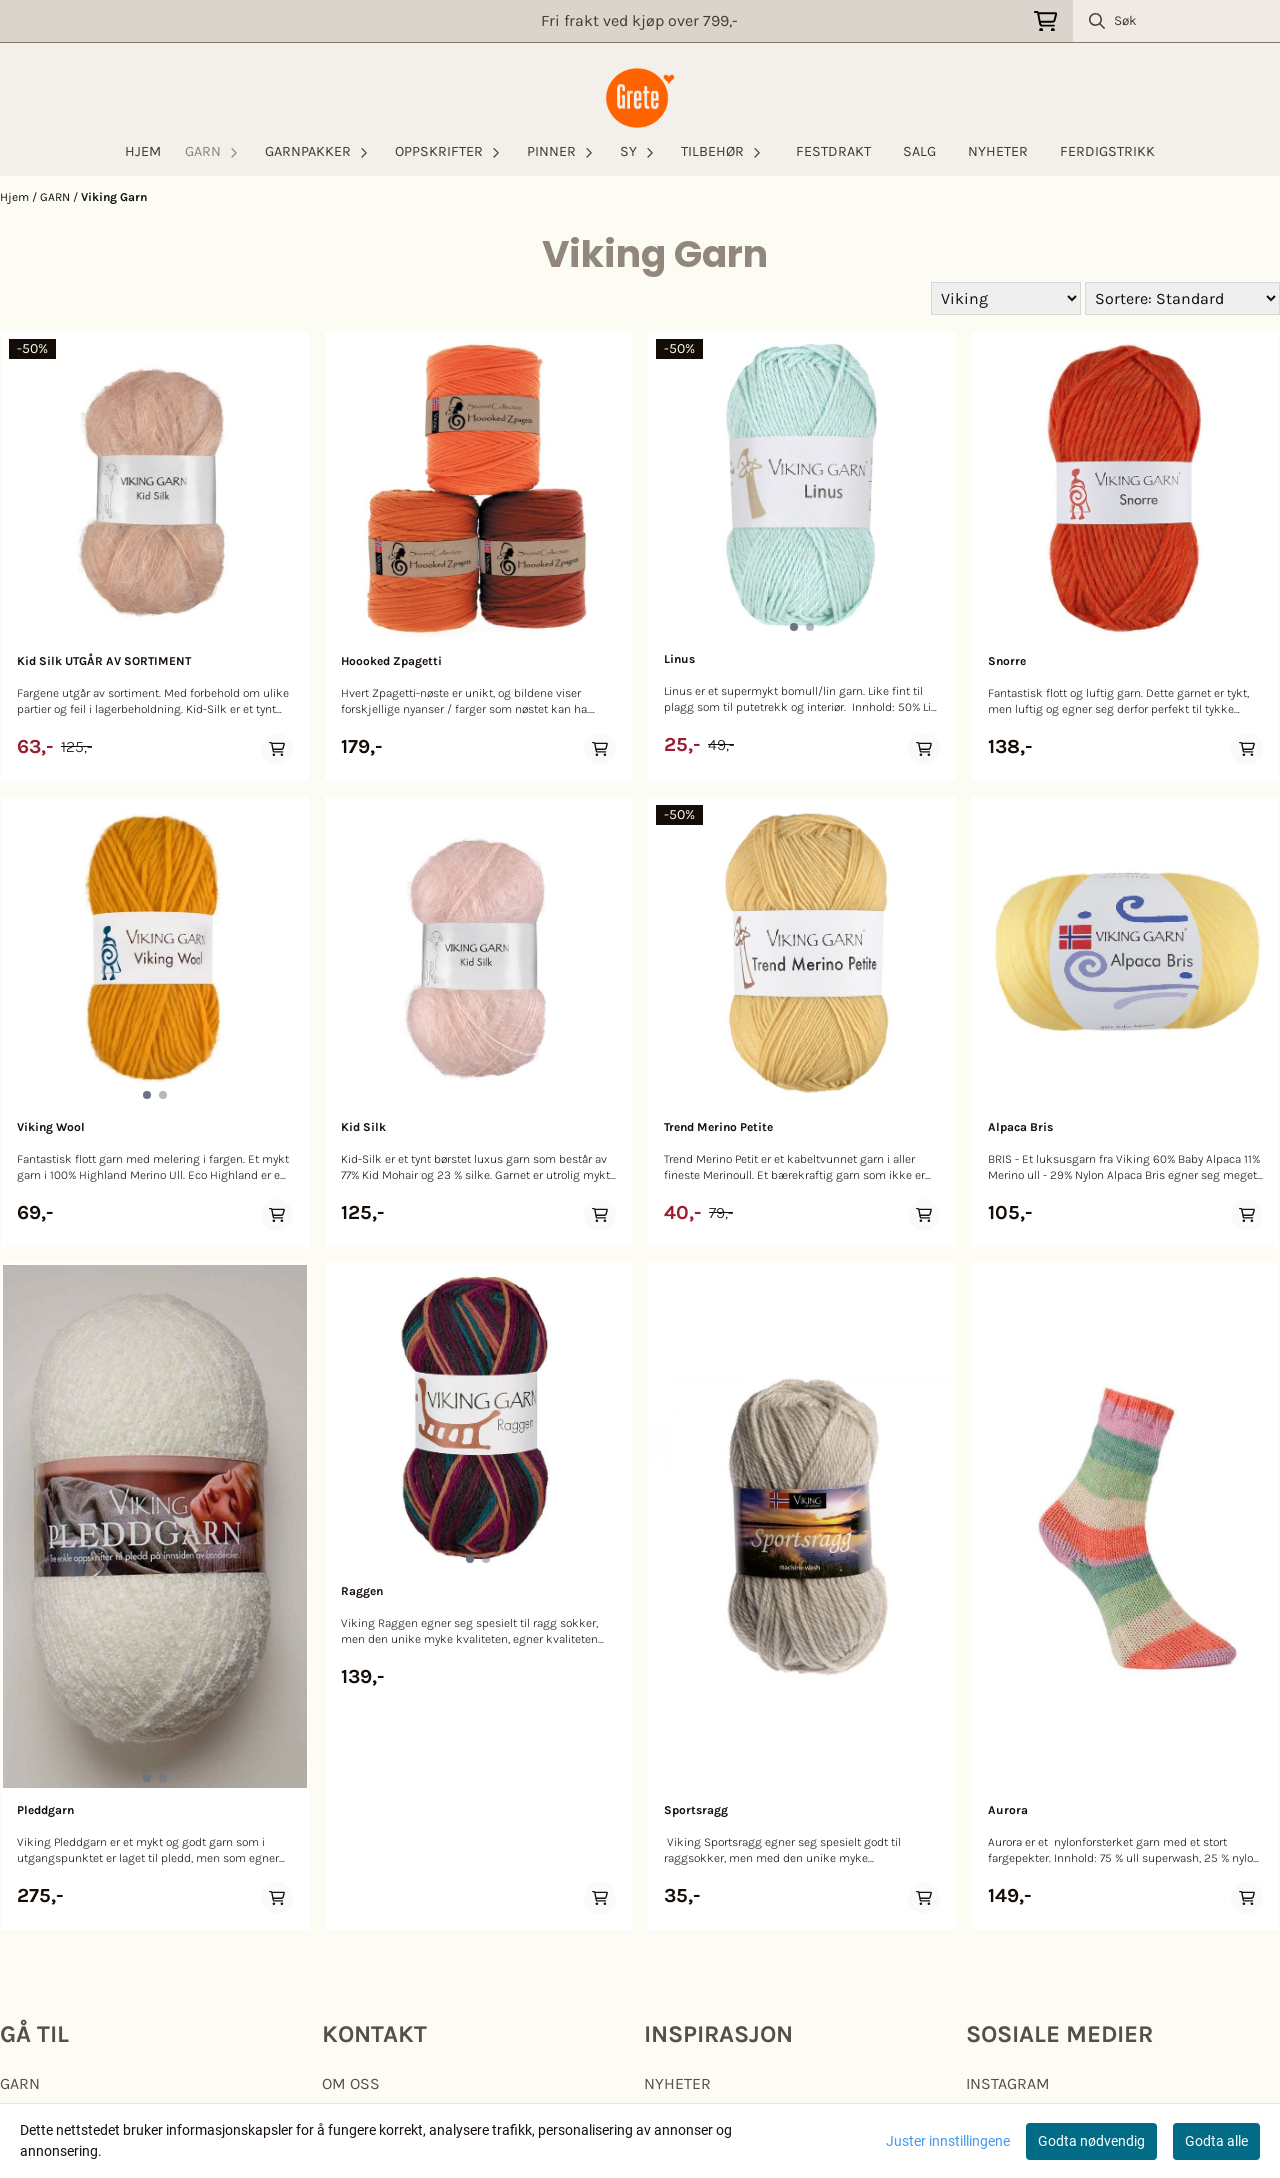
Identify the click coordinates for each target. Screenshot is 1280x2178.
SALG (919, 151)
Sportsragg (696, 1810)
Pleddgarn (45, 1810)
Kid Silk (363, 1127)
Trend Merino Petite (718, 1127)
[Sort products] (1182, 298)
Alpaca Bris (1020, 1127)
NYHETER (998, 151)
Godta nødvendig (1091, 2141)
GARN (56, 197)
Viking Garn (114, 197)
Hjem (16, 197)
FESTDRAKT (833, 151)
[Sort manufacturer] (1006, 298)
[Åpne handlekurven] (1045, 21)
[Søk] (1176, 21)
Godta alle (1216, 2141)
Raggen (362, 1591)
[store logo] (639, 98)
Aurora (1008, 1810)
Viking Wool (51, 1127)
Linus (679, 659)
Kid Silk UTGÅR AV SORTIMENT (104, 661)
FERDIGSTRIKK (1107, 151)
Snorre (1007, 661)
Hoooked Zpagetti (391, 661)
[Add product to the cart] (277, 749)
